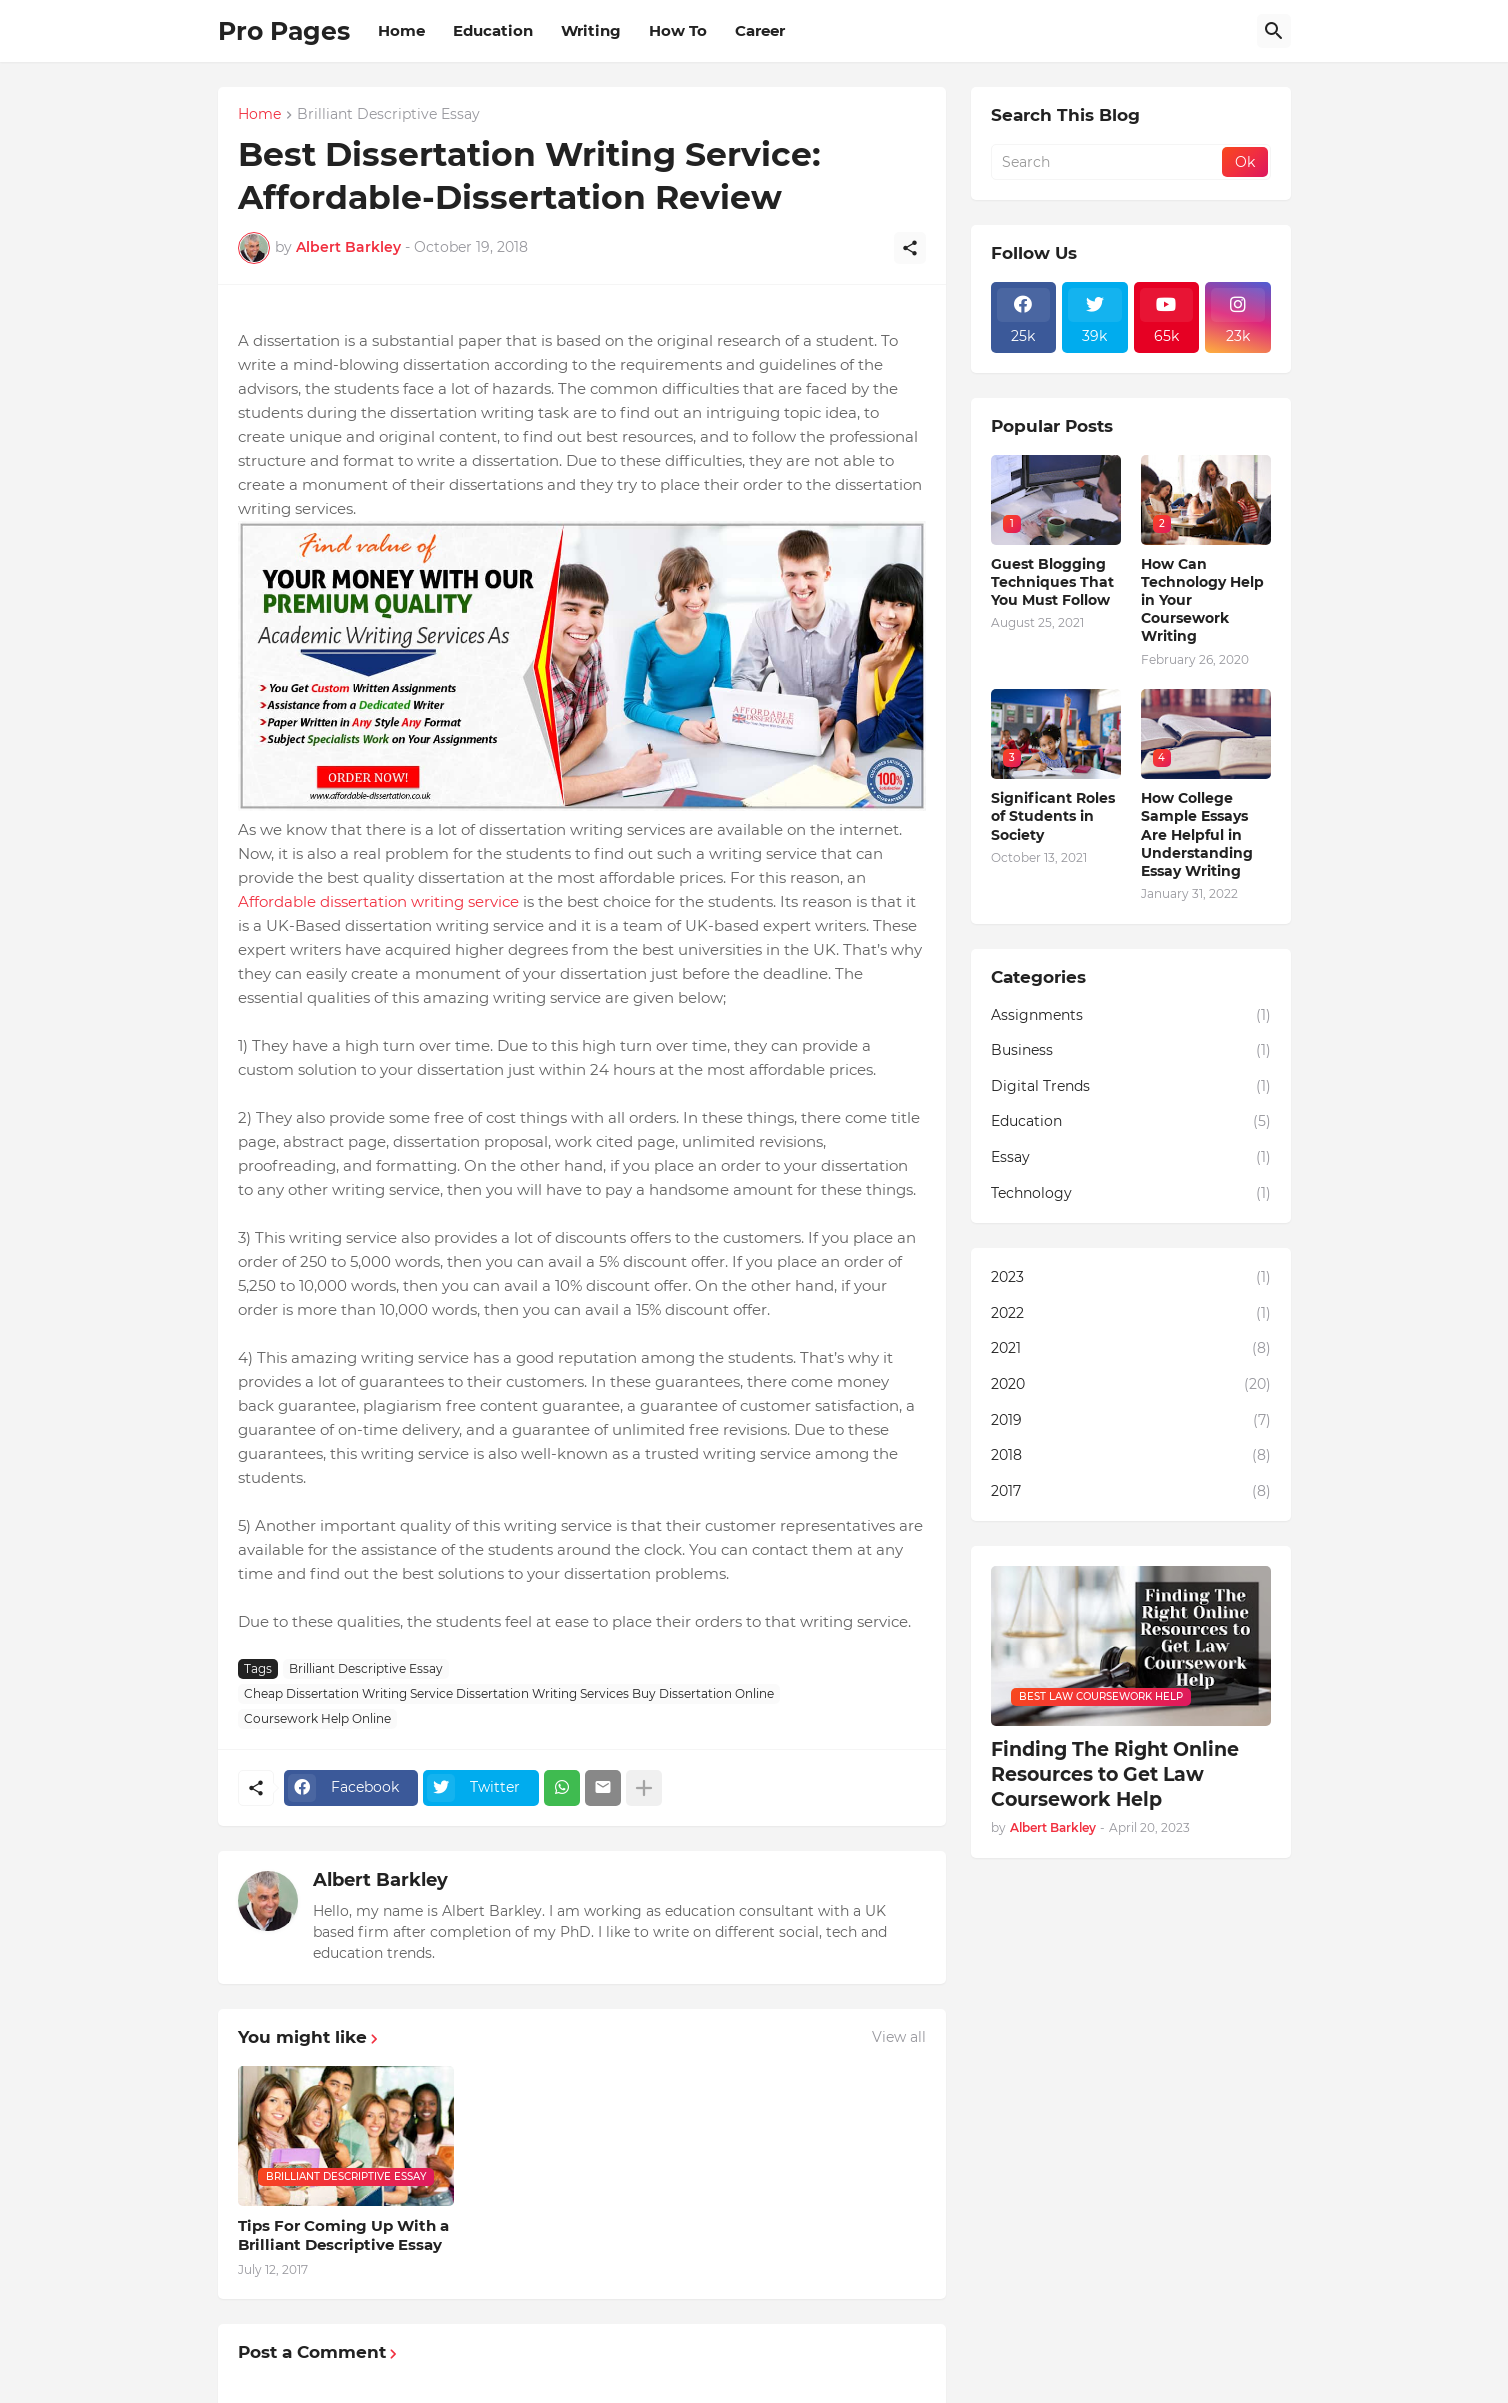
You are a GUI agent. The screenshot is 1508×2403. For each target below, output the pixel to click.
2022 (1131, 1314)
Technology (1131, 1194)
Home (401, 30)
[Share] (910, 248)
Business (1131, 1051)
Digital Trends (1131, 1087)
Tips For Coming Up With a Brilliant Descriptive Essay (343, 2235)
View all (899, 2037)
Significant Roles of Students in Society (1053, 816)
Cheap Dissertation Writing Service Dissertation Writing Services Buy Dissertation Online (509, 1693)
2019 (1131, 1421)
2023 (1131, 1278)
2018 (1131, 1456)
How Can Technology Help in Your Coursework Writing (1202, 600)
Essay (1131, 1158)
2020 (1131, 1385)
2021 (1131, 1349)
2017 (1131, 1492)
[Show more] (644, 1788)
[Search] (1274, 31)
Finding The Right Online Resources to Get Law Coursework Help (1115, 1774)
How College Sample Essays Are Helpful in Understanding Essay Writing (1197, 834)
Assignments (1131, 1016)
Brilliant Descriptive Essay (388, 115)
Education (493, 30)
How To (678, 30)
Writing (591, 30)
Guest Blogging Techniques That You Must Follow (1052, 582)
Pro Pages (284, 31)
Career (760, 30)
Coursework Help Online (317, 1718)
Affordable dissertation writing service (378, 901)
